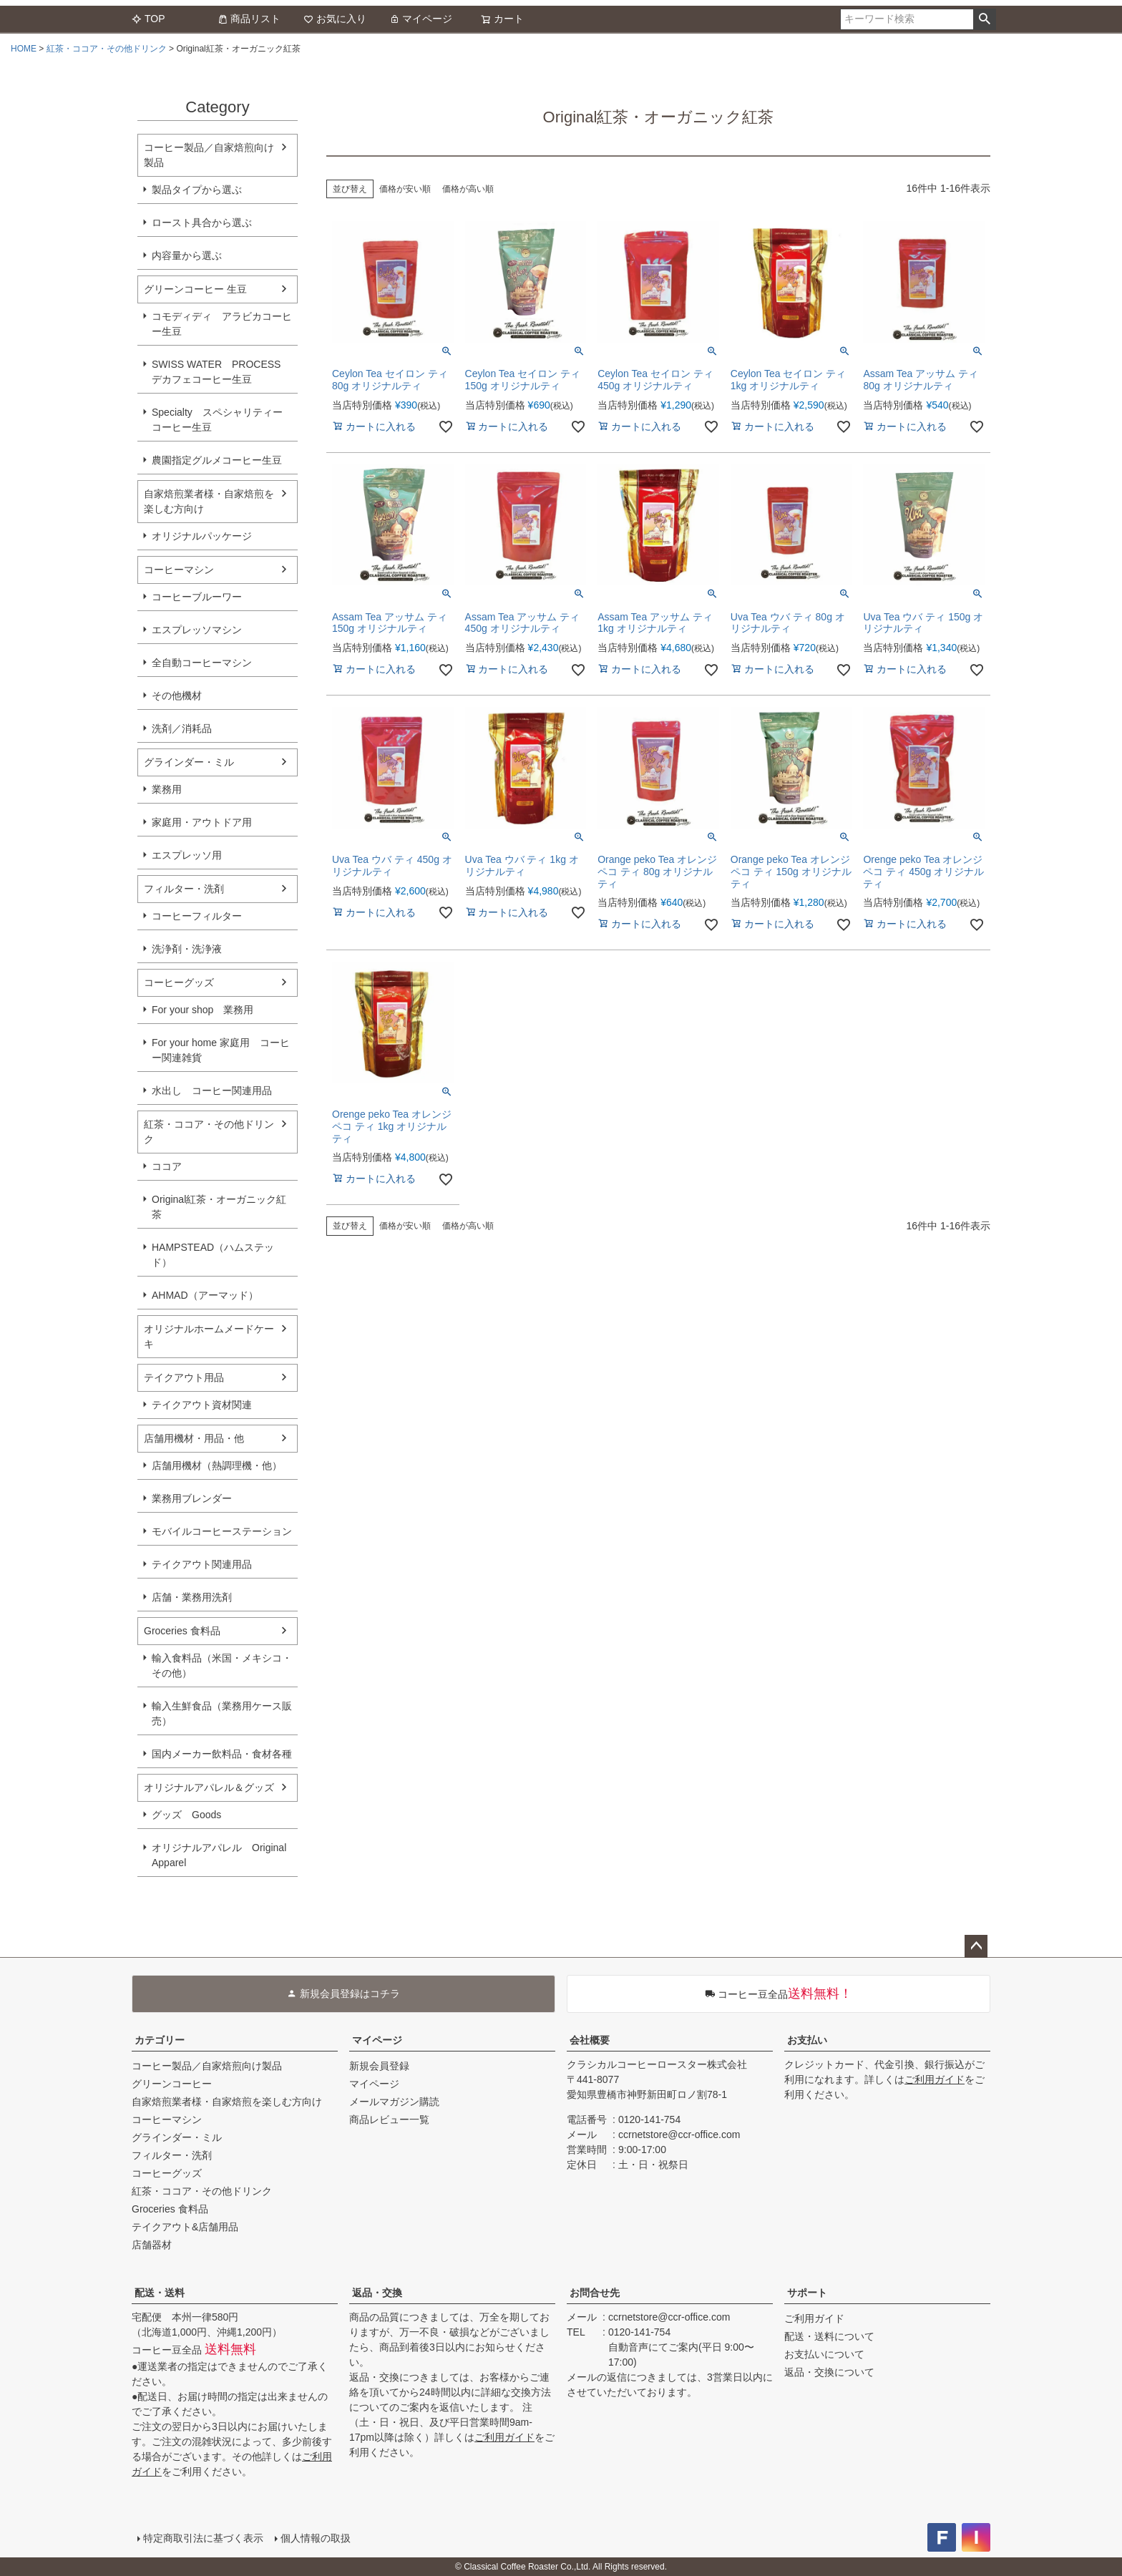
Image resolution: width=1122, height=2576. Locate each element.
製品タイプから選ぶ (197, 189)
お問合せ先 (595, 2292)
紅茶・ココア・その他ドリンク (107, 49)
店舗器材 (152, 2244)
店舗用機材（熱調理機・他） (217, 1465)
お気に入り (334, 18)
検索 (984, 19)
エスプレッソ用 (187, 855)
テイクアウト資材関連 (202, 1404)
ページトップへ (976, 1946)
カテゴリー (160, 2040)
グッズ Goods (186, 1814)
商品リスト (249, 18)
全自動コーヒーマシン (202, 662)
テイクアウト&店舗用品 (185, 2227)
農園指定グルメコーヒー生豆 (217, 460)
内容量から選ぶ (187, 255)
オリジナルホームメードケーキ (209, 1336)
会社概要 (590, 2040)
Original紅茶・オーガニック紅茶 (219, 1207)
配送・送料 (160, 2292)
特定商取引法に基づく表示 (203, 2538)
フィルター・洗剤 (184, 888)
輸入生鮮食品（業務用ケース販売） (222, 1713)
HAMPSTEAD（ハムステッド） (213, 1254)
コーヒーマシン (179, 569)
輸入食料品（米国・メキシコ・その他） (222, 1665)
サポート (807, 2292)
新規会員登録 (379, 2066)
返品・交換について (829, 2372)
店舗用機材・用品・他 (194, 1438)
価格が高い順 (468, 189)
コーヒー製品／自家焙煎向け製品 (209, 155)
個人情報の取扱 (315, 2538)
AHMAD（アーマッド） (205, 1295)
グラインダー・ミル (189, 762)
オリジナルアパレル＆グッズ (209, 1787)
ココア (167, 1166)
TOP (148, 18)
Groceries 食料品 (182, 1630)
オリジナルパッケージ (202, 536)
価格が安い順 (405, 189)
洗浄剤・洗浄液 (187, 949)
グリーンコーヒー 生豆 (195, 289)
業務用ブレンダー (192, 1498)
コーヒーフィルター (197, 916)
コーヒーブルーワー (197, 596)
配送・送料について (829, 2336)
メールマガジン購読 (394, 2101)
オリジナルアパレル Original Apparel (224, 1855)
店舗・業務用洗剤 (192, 1597)
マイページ (420, 18)
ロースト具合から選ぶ (202, 222)
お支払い (807, 2040)
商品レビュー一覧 (389, 2119)
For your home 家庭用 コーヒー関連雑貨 (221, 1050)
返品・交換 (377, 2292)
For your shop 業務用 (202, 1009)
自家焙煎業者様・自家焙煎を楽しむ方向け (209, 501)
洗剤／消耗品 (182, 728)
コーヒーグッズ (179, 982)
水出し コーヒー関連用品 (212, 1090)
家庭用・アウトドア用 (202, 822)
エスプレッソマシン (197, 629)
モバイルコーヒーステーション (222, 1531)
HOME (23, 49)
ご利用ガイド (934, 2079)
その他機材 (177, 695)
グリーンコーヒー (172, 2083)
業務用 (167, 789)
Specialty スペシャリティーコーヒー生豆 (217, 419)
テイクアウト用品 (184, 1377)
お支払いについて (824, 2354)
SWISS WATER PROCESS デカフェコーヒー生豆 (216, 371)
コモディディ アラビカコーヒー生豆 (222, 324)
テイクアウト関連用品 (202, 1564)
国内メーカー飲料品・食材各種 (222, 1754)
